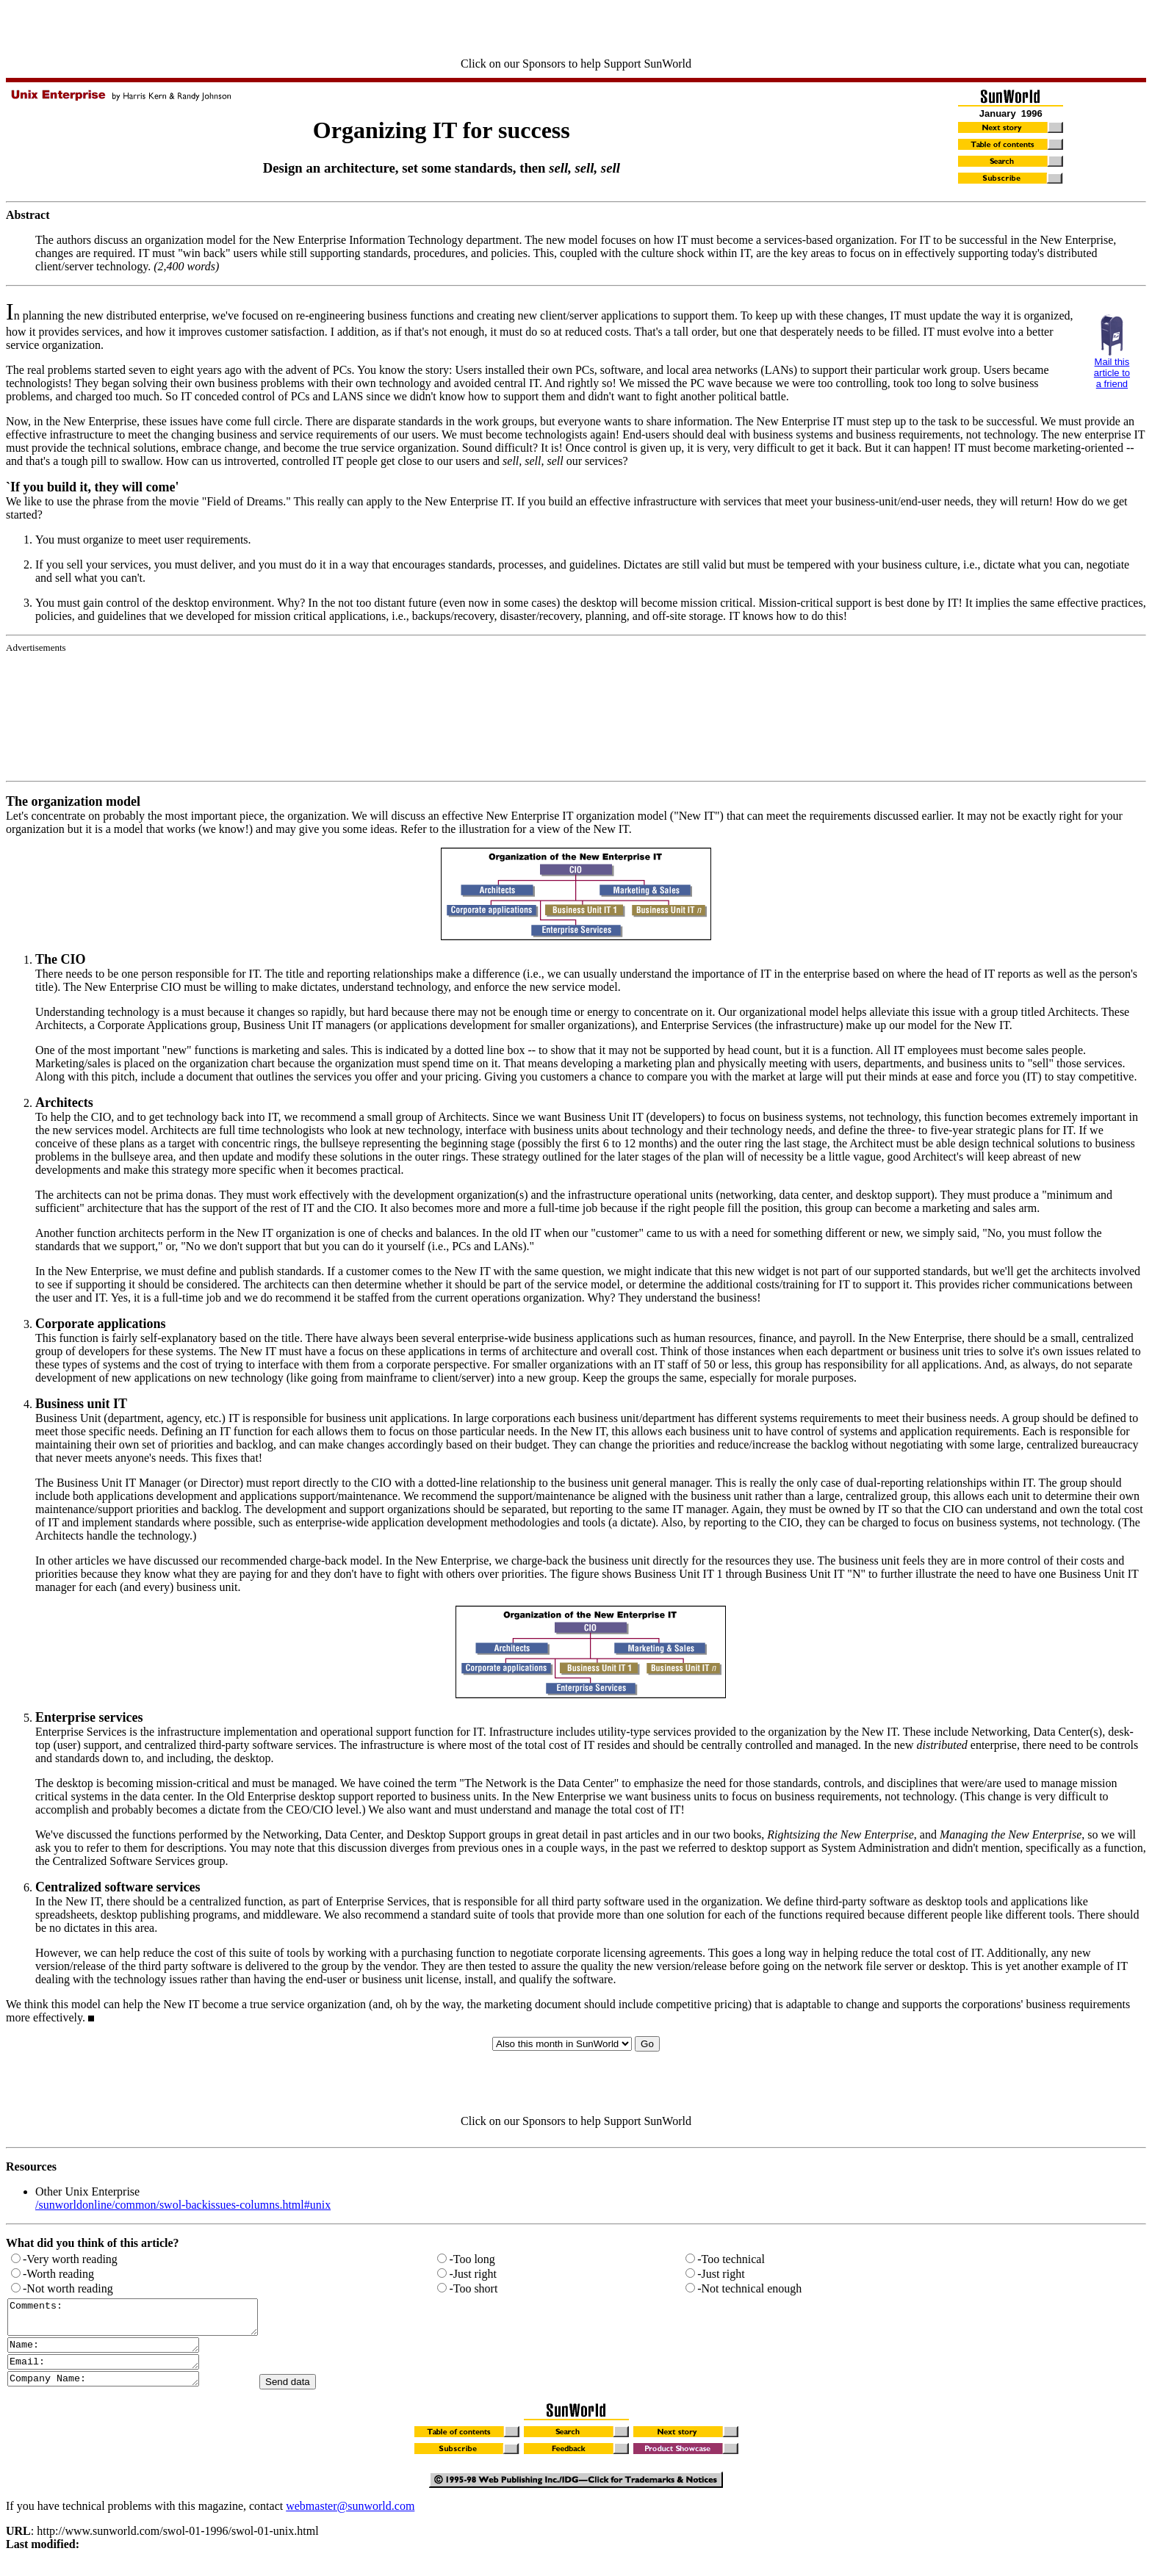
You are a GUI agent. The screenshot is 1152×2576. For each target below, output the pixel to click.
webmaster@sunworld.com (350, 2519)
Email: (114, 2372)
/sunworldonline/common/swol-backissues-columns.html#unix (183, 2204)
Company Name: (114, 2391)
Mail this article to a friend (1112, 372)
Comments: (147, 2320)
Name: (114, 2353)
